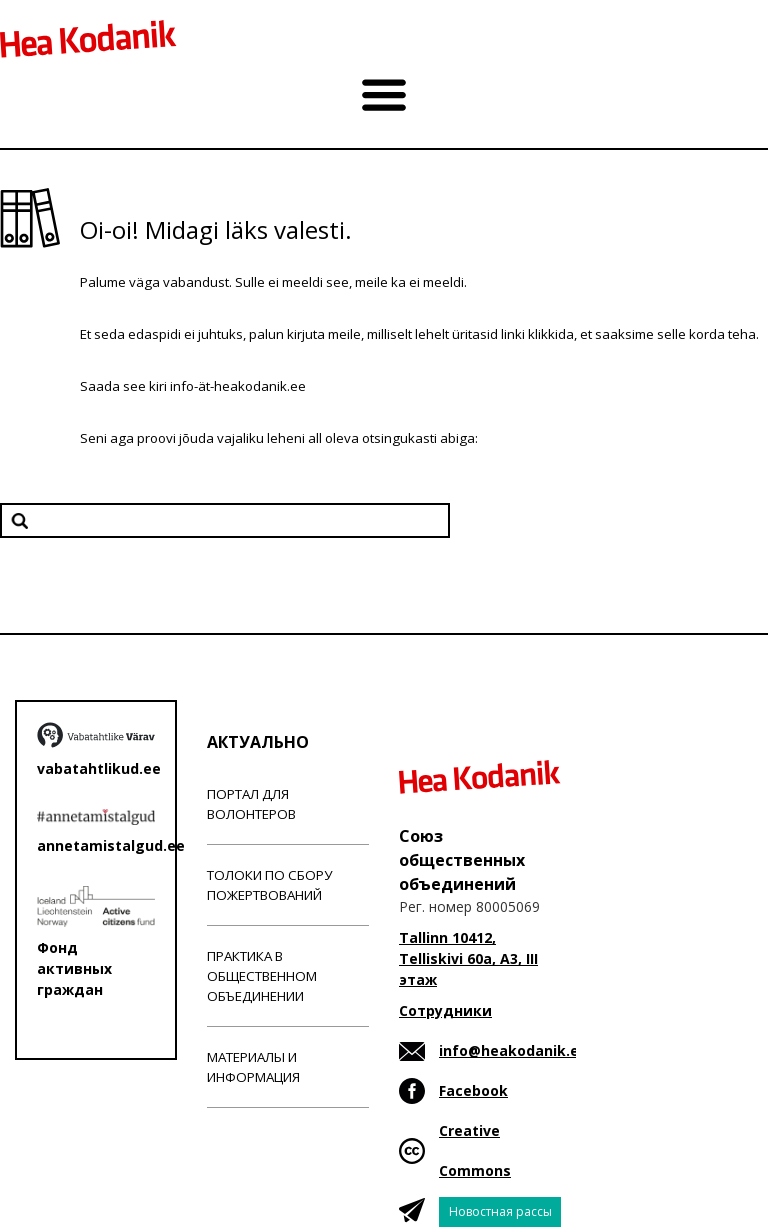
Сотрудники (445, 1010)
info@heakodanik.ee (513, 1050)
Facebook (473, 1090)
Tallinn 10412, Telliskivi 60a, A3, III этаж (468, 958)
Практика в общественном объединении (262, 976)
